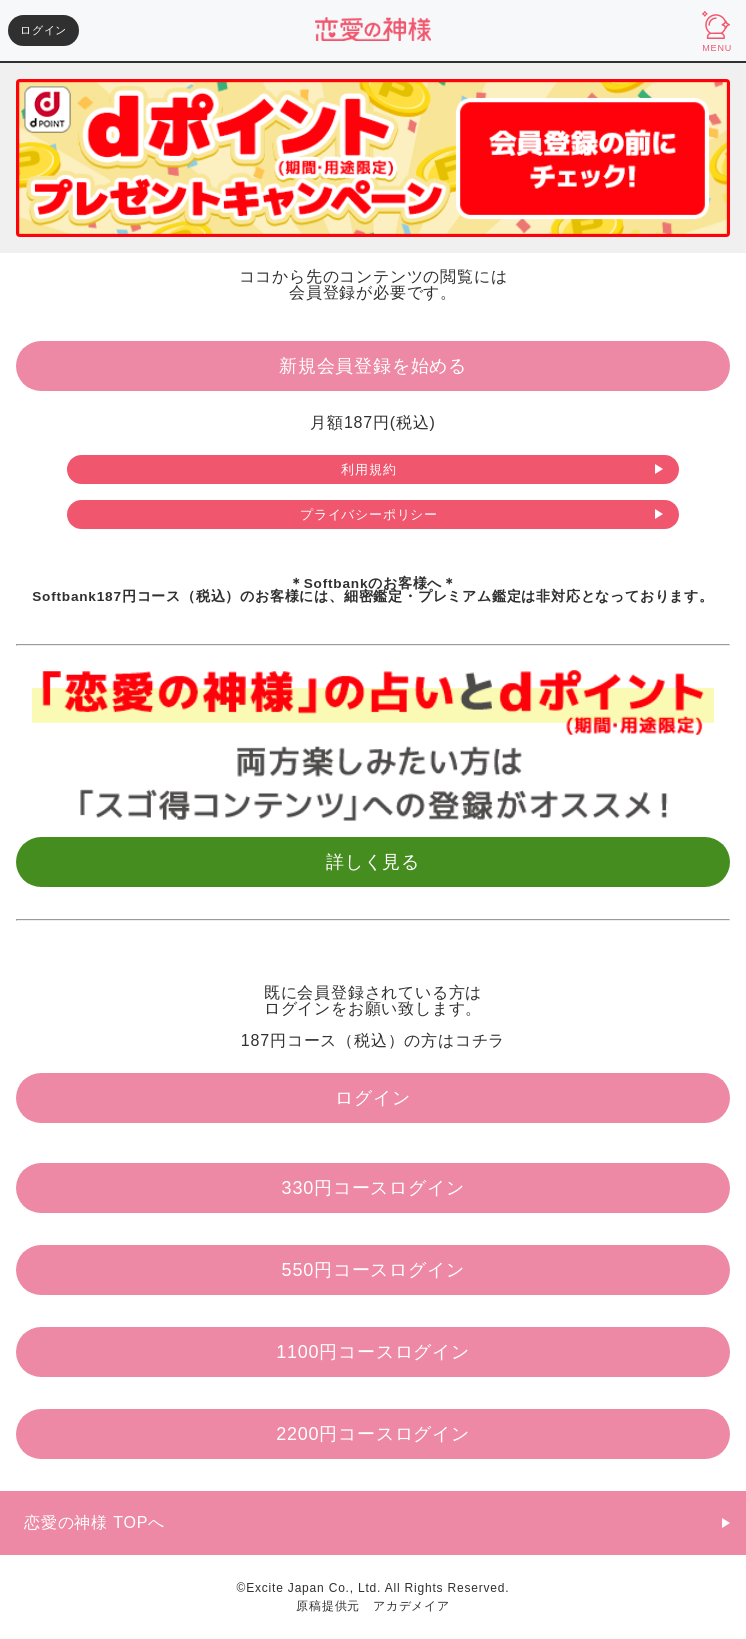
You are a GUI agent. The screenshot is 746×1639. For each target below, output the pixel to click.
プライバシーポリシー (369, 514)
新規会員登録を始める (373, 366)
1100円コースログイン (373, 1352)
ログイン (43, 30)
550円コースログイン (373, 1270)
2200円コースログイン (373, 1434)
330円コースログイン (373, 1188)
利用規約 (368, 469)
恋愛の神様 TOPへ (94, 1522)
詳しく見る (373, 862)
